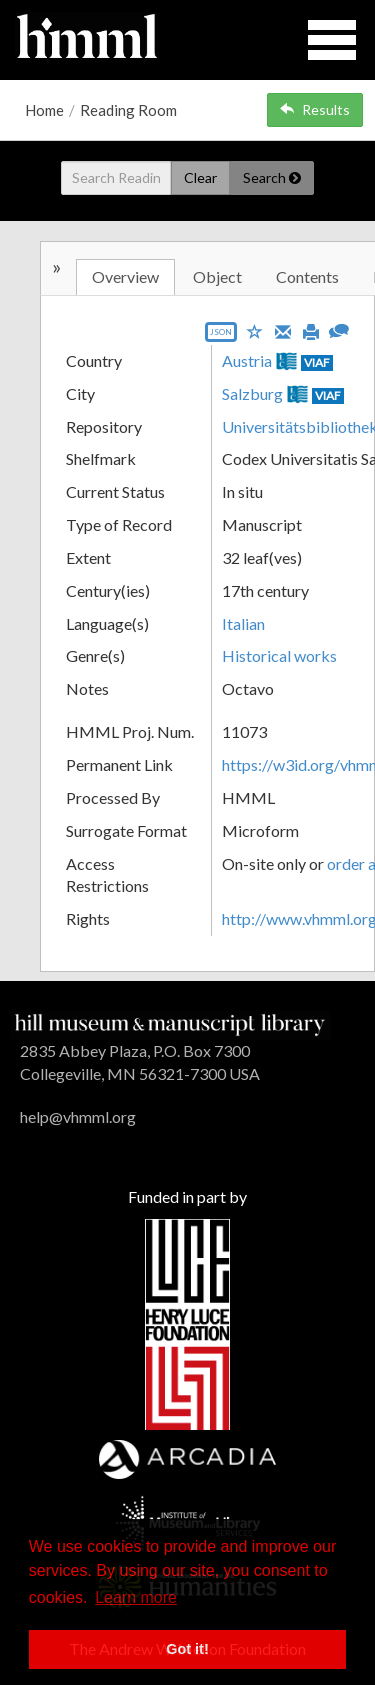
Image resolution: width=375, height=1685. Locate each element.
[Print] (311, 330)
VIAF (317, 362)
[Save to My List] (255, 330)
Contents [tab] (307, 276)
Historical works (279, 655)
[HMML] (170, 1022)
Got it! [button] (187, 1649)
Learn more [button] (136, 1597)
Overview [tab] (125, 276)
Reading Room (128, 110)
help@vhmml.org (78, 1116)
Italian (243, 623)
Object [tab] (217, 276)
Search (272, 177)
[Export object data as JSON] (221, 336)
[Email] (283, 330)
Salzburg (252, 393)
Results (315, 109)
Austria (247, 360)
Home (44, 110)
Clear (200, 177)
